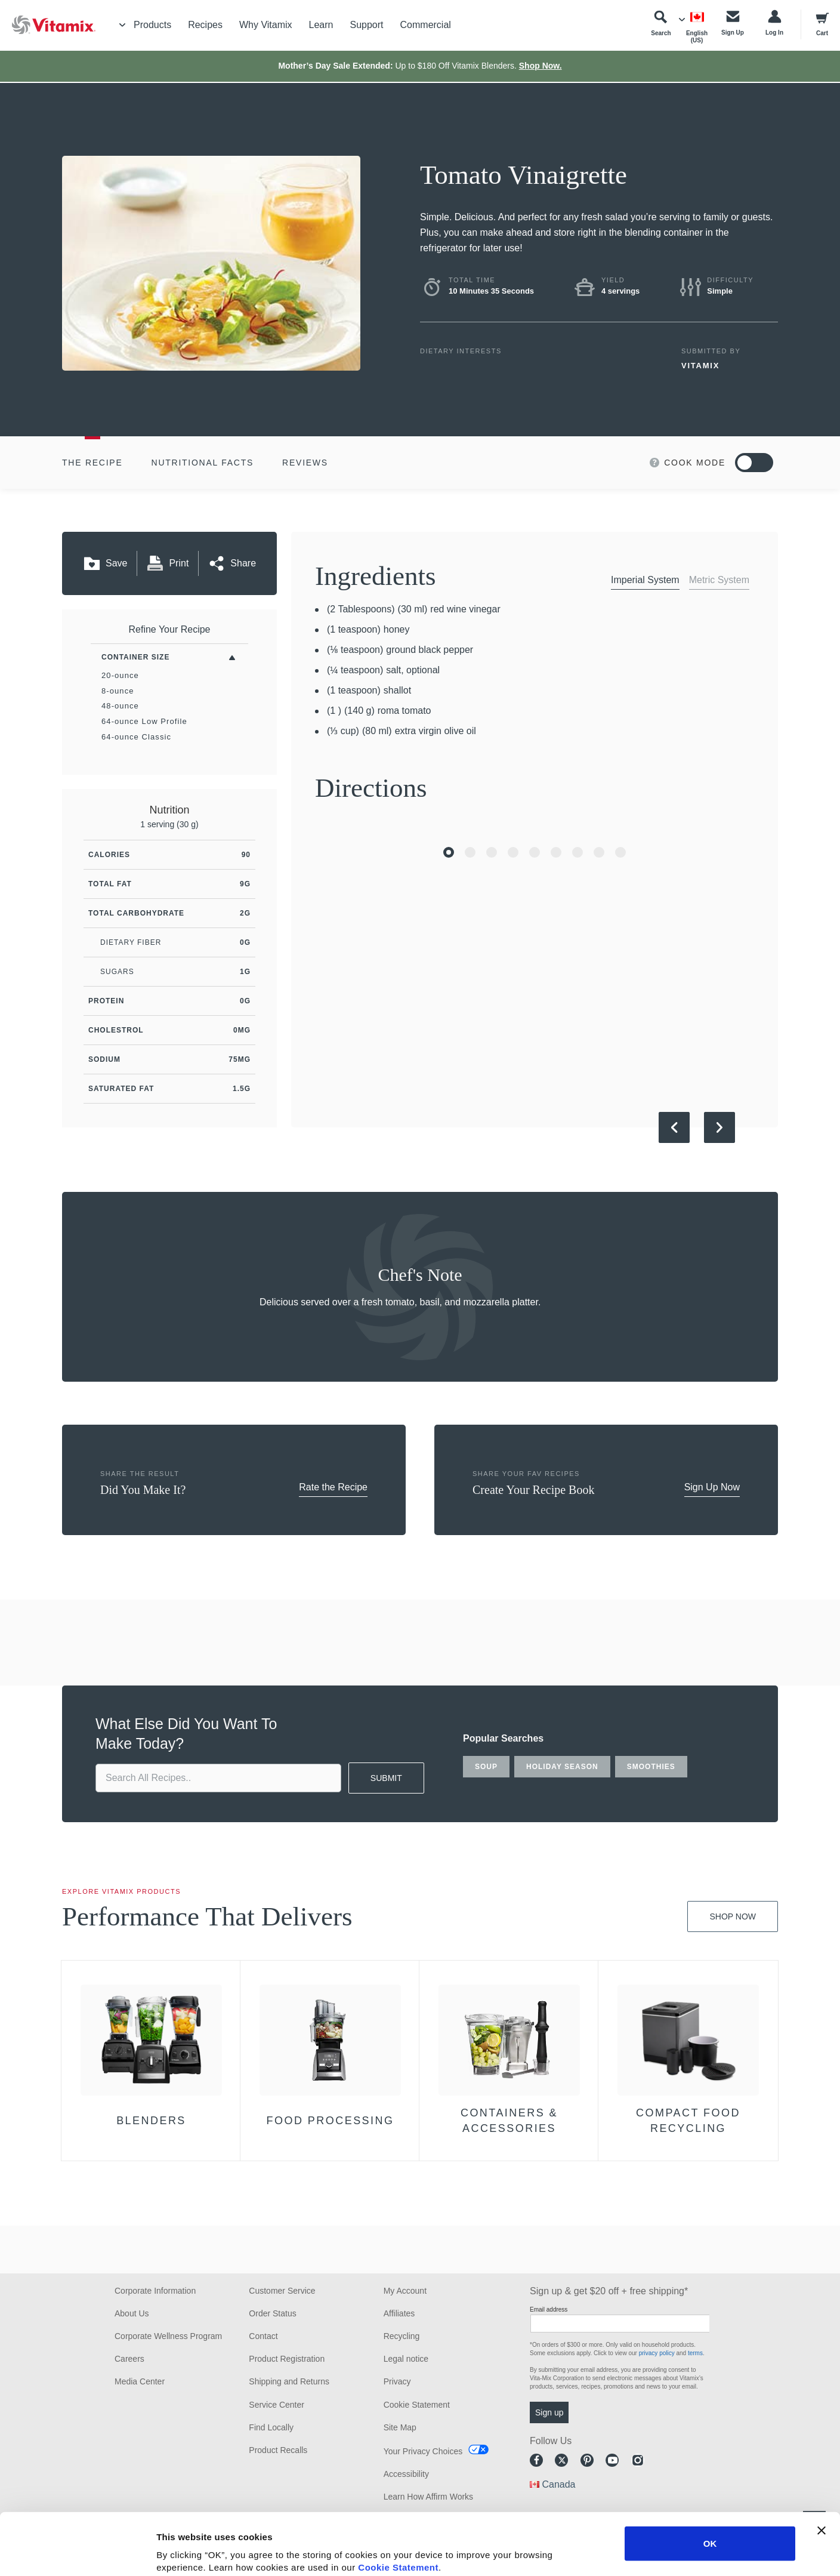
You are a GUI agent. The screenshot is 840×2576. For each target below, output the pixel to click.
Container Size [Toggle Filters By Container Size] (135, 657)
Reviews (305, 462)
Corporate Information (155, 2290)
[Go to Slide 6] (556, 852)
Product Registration (287, 2359)
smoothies (651, 1766)
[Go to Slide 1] (448, 852)
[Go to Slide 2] (470, 852)
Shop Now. (540, 65)
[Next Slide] (719, 1127)
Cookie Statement (398, 2505)
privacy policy (657, 2353)
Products (152, 25)
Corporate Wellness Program (168, 2336)
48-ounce (120, 705)
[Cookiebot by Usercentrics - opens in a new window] (77, 2553)
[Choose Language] (697, 27)
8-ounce (117, 690)
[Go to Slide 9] (620, 852)
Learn (321, 25)
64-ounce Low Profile (144, 721)
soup (486, 1766)
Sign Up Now (712, 1487)
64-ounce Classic (136, 736)
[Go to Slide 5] (534, 852)
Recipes (205, 25)
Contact (263, 2336)
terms (695, 2353)
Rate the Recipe (333, 1487)
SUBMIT (386, 1778)
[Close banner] (821, 2468)
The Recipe (92, 462)
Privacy (397, 2381)
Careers (129, 2359)
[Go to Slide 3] (491, 852)
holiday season (562, 1766)
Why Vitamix (265, 25)
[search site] (218, 1778)
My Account (405, 2290)
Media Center (140, 2381)
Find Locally (271, 2427)
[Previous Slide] (674, 1127)
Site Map (400, 2427)
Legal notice (406, 2359)
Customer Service (282, 2290)
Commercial (425, 25)
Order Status (272, 2313)
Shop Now (732, 1916)
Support (366, 25)
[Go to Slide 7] (577, 852)
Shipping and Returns (289, 2381)
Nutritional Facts (203, 462)
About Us (132, 2313)
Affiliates (399, 2313)
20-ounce (120, 675)
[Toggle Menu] (122, 25)
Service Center (276, 2404)
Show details (626, 2552)
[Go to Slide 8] (599, 852)
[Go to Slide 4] (513, 852)
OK (710, 2481)
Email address (548, 2309)
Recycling (402, 2336)
